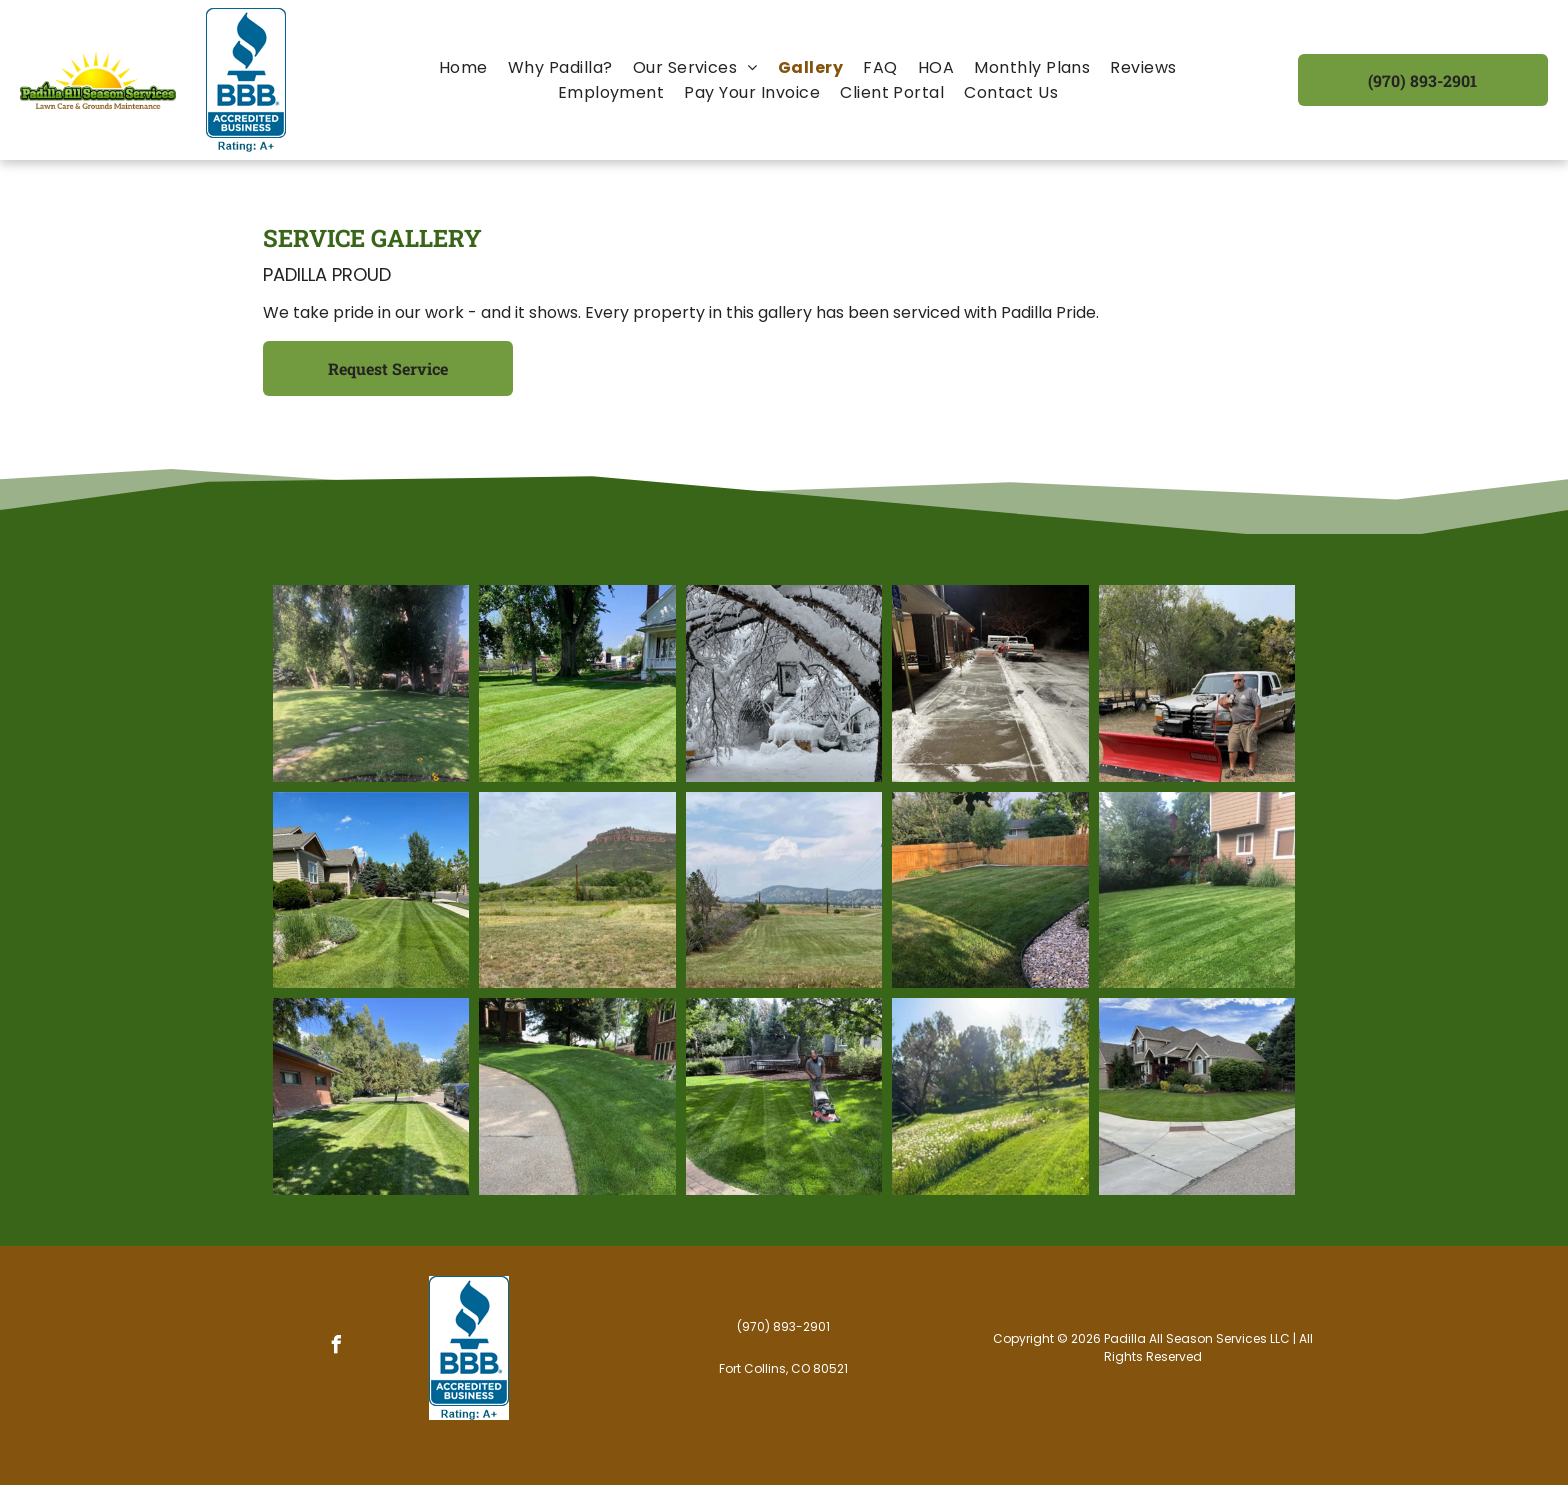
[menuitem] (463, 67)
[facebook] (337, 1347)
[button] (695, 67)
